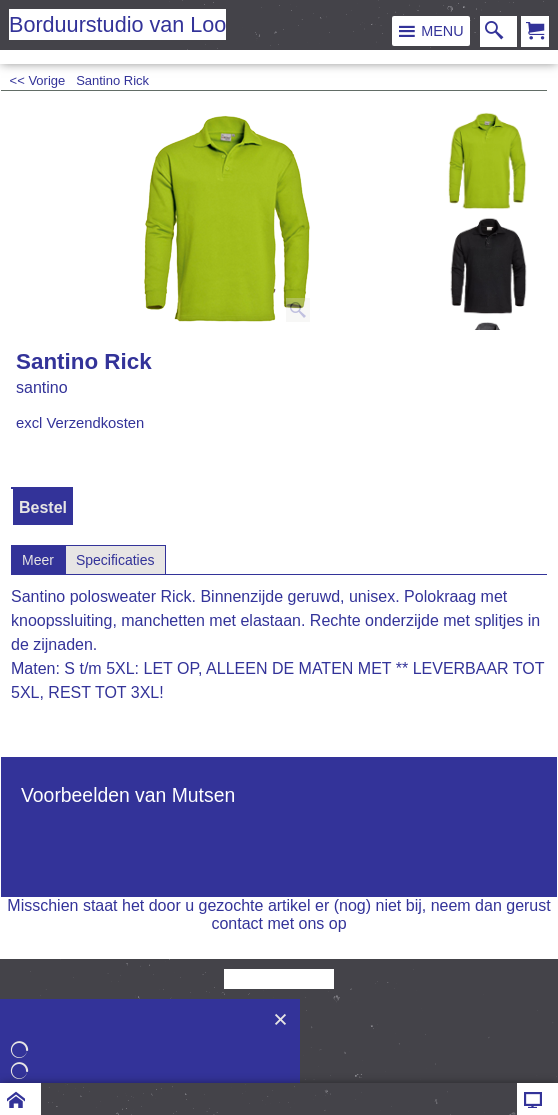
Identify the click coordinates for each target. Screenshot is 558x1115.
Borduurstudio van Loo (117, 24)
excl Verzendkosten (80, 423)
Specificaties (115, 560)
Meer (38, 560)
